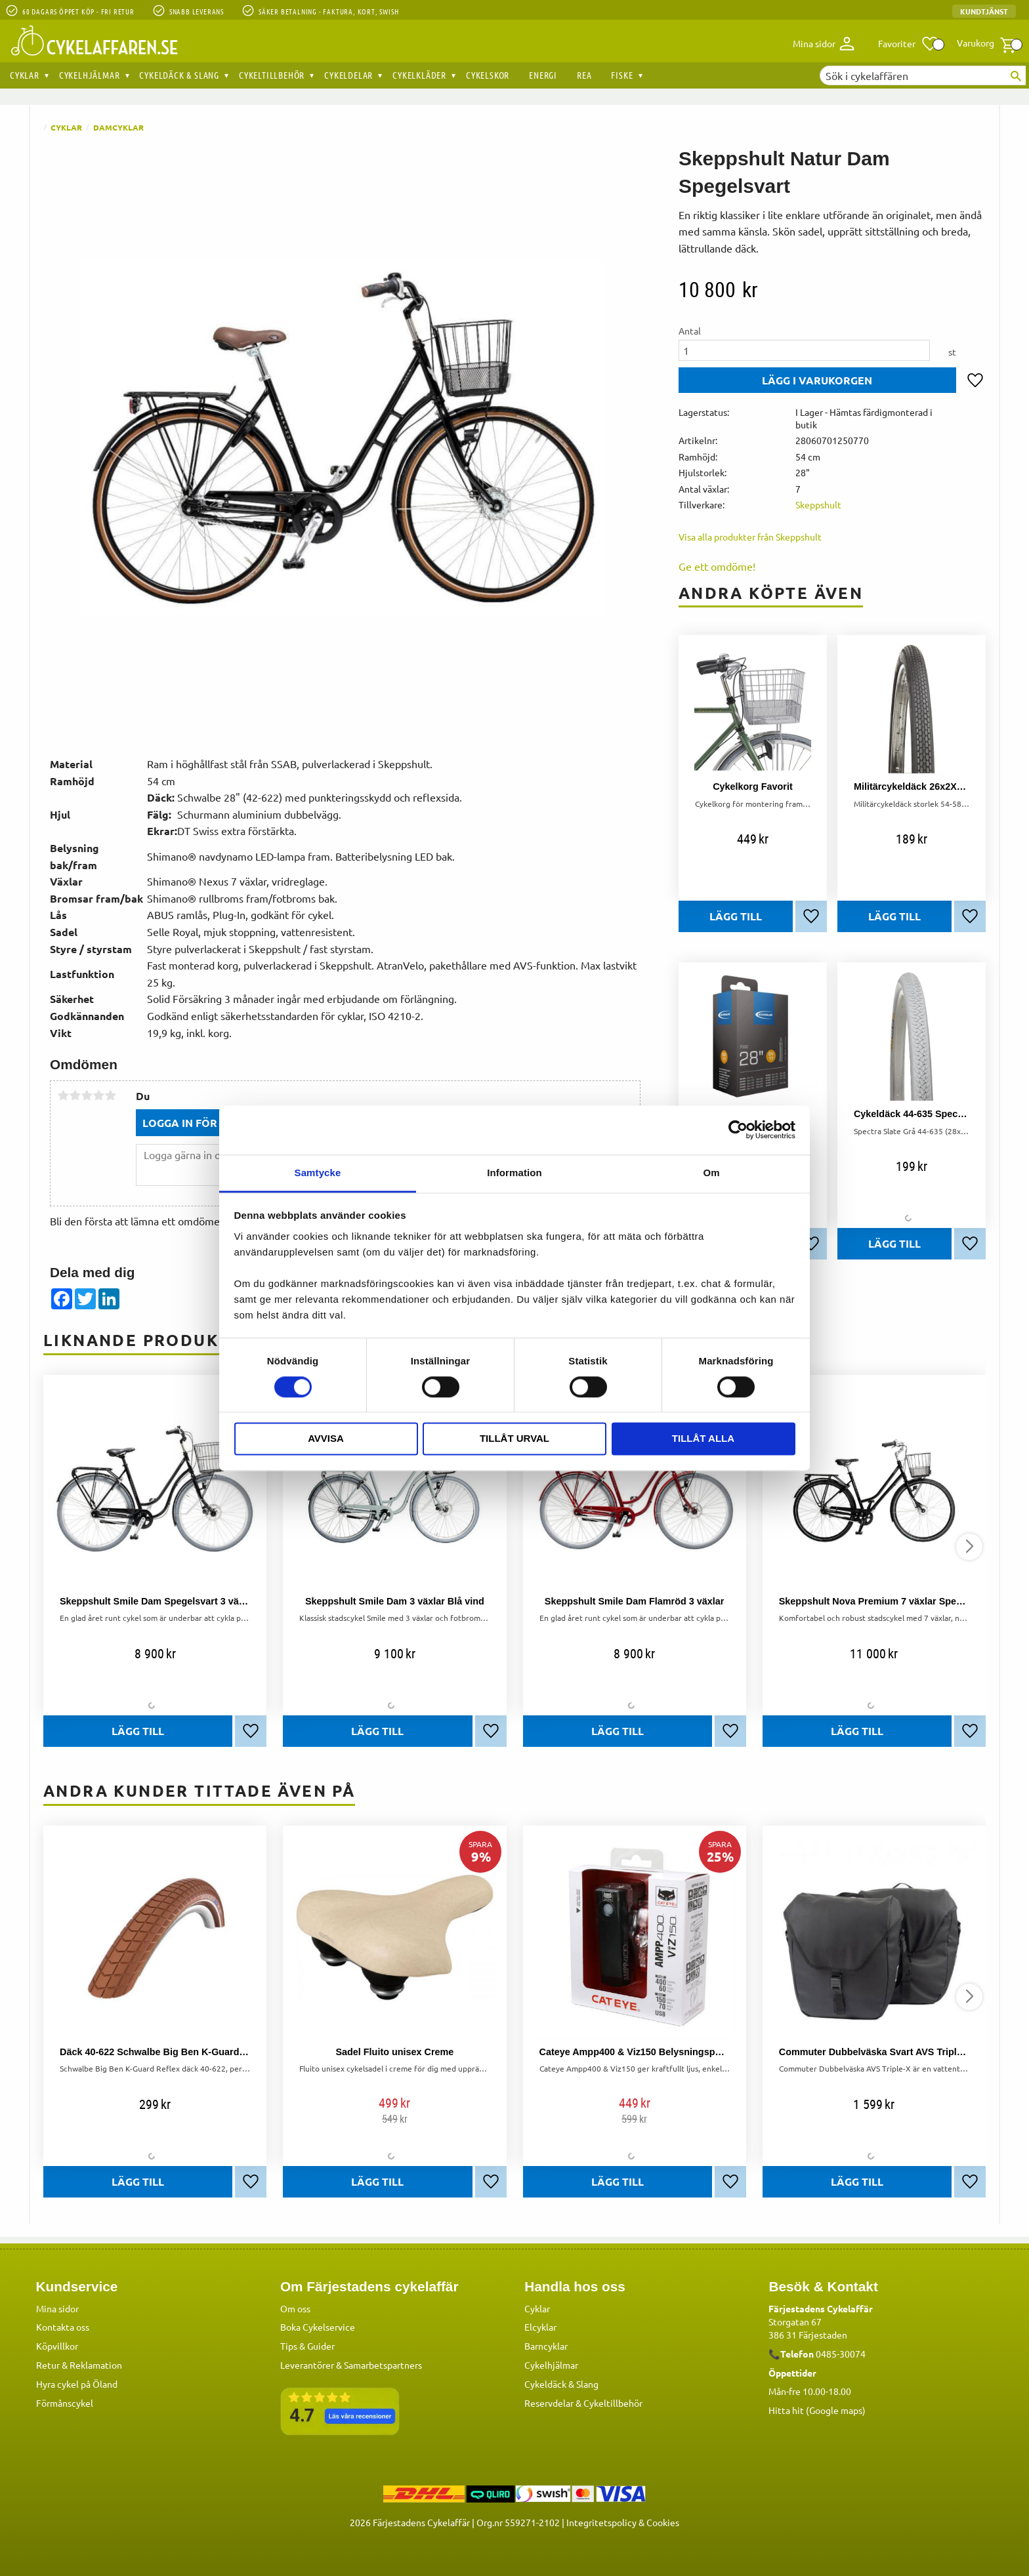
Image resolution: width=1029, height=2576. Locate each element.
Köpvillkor (57, 2346)
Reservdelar (549, 2403)
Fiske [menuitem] (622, 75)
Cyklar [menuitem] (24, 75)
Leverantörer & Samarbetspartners (351, 2365)
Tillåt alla (703, 1438)
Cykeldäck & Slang (561, 2384)
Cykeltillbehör (612, 2403)
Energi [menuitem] (543, 75)
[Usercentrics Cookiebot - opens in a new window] (738, 1129)
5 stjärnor (110, 1095)
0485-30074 (841, 2354)
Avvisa (326, 1438)
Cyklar (537, 2308)
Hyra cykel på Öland (76, 2384)
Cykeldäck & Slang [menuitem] (179, 75)
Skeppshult (818, 504)
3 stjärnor (87, 1095)
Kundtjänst (984, 11)
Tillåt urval (514, 1438)
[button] (908, 44)
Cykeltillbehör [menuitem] (271, 75)
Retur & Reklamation (79, 2365)
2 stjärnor (75, 1095)
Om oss (295, 2308)
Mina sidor (57, 2308)
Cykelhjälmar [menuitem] (89, 75)
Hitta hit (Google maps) (817, 2410)
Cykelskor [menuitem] (487, 75)
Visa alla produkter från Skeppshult (750, 536)
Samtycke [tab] (318, 1172)
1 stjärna (63, 1095)
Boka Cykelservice (317, 2327)
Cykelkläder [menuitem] (419, 75)
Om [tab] (711, 1172)
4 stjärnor (98, 1095)
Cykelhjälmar (551, 2365)
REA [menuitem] (584, 75)
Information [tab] (514, 1172)
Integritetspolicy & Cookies (622, 2522)
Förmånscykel (64, 2403)
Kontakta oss (62, 2327)
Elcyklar (540, 2327)
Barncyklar (546, 2346)
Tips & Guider (307, 2346)
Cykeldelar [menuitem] (348, 75)
